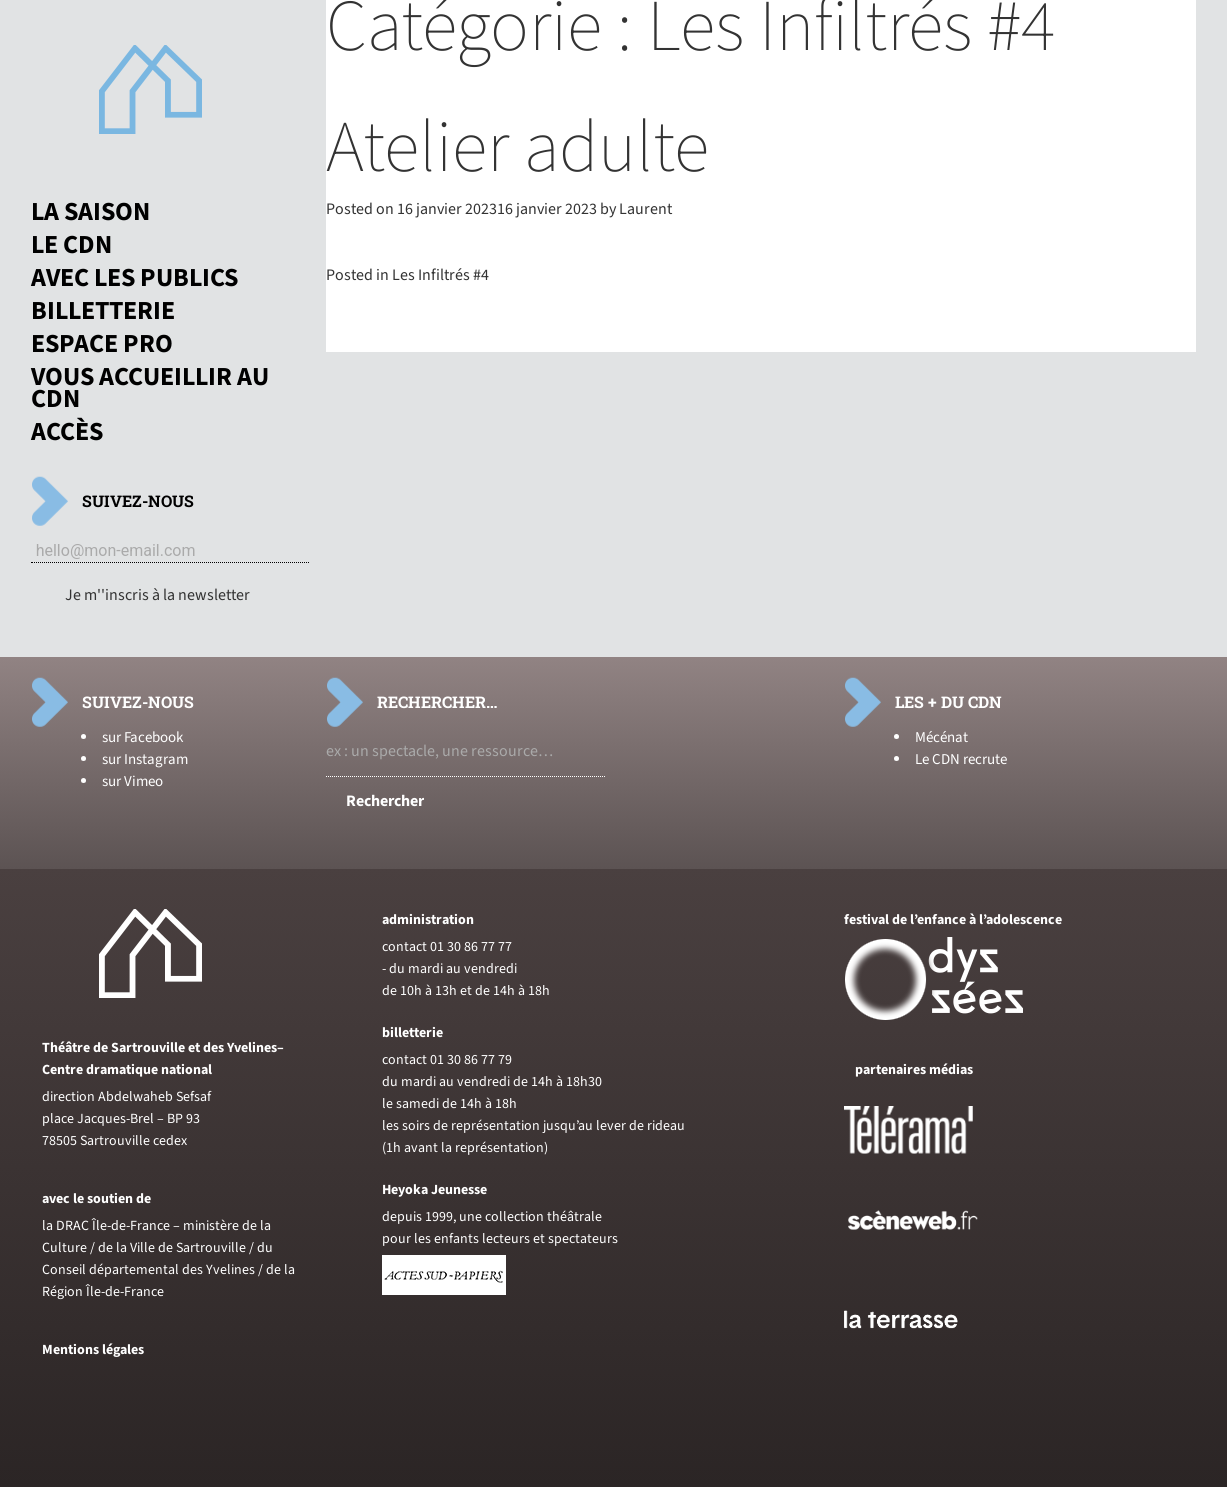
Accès (67, 432)
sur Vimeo (132, 781)
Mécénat (941, 737)
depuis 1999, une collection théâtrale (492, 1217)
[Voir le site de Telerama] (929, 1162)
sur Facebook (142, 737)
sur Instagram (145, 759)
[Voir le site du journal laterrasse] (916, 1352)
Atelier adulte (517, 148)
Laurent (645, 209)
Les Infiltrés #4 (440, 275)
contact (404, 947)
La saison (90, 212)
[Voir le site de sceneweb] (930, 1262)
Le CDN (71, 245)
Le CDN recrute (961, 759)
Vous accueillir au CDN (150, 388)
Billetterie (103, 311)
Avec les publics (134, 278)
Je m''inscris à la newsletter (157, 595)
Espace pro (102, 344)
